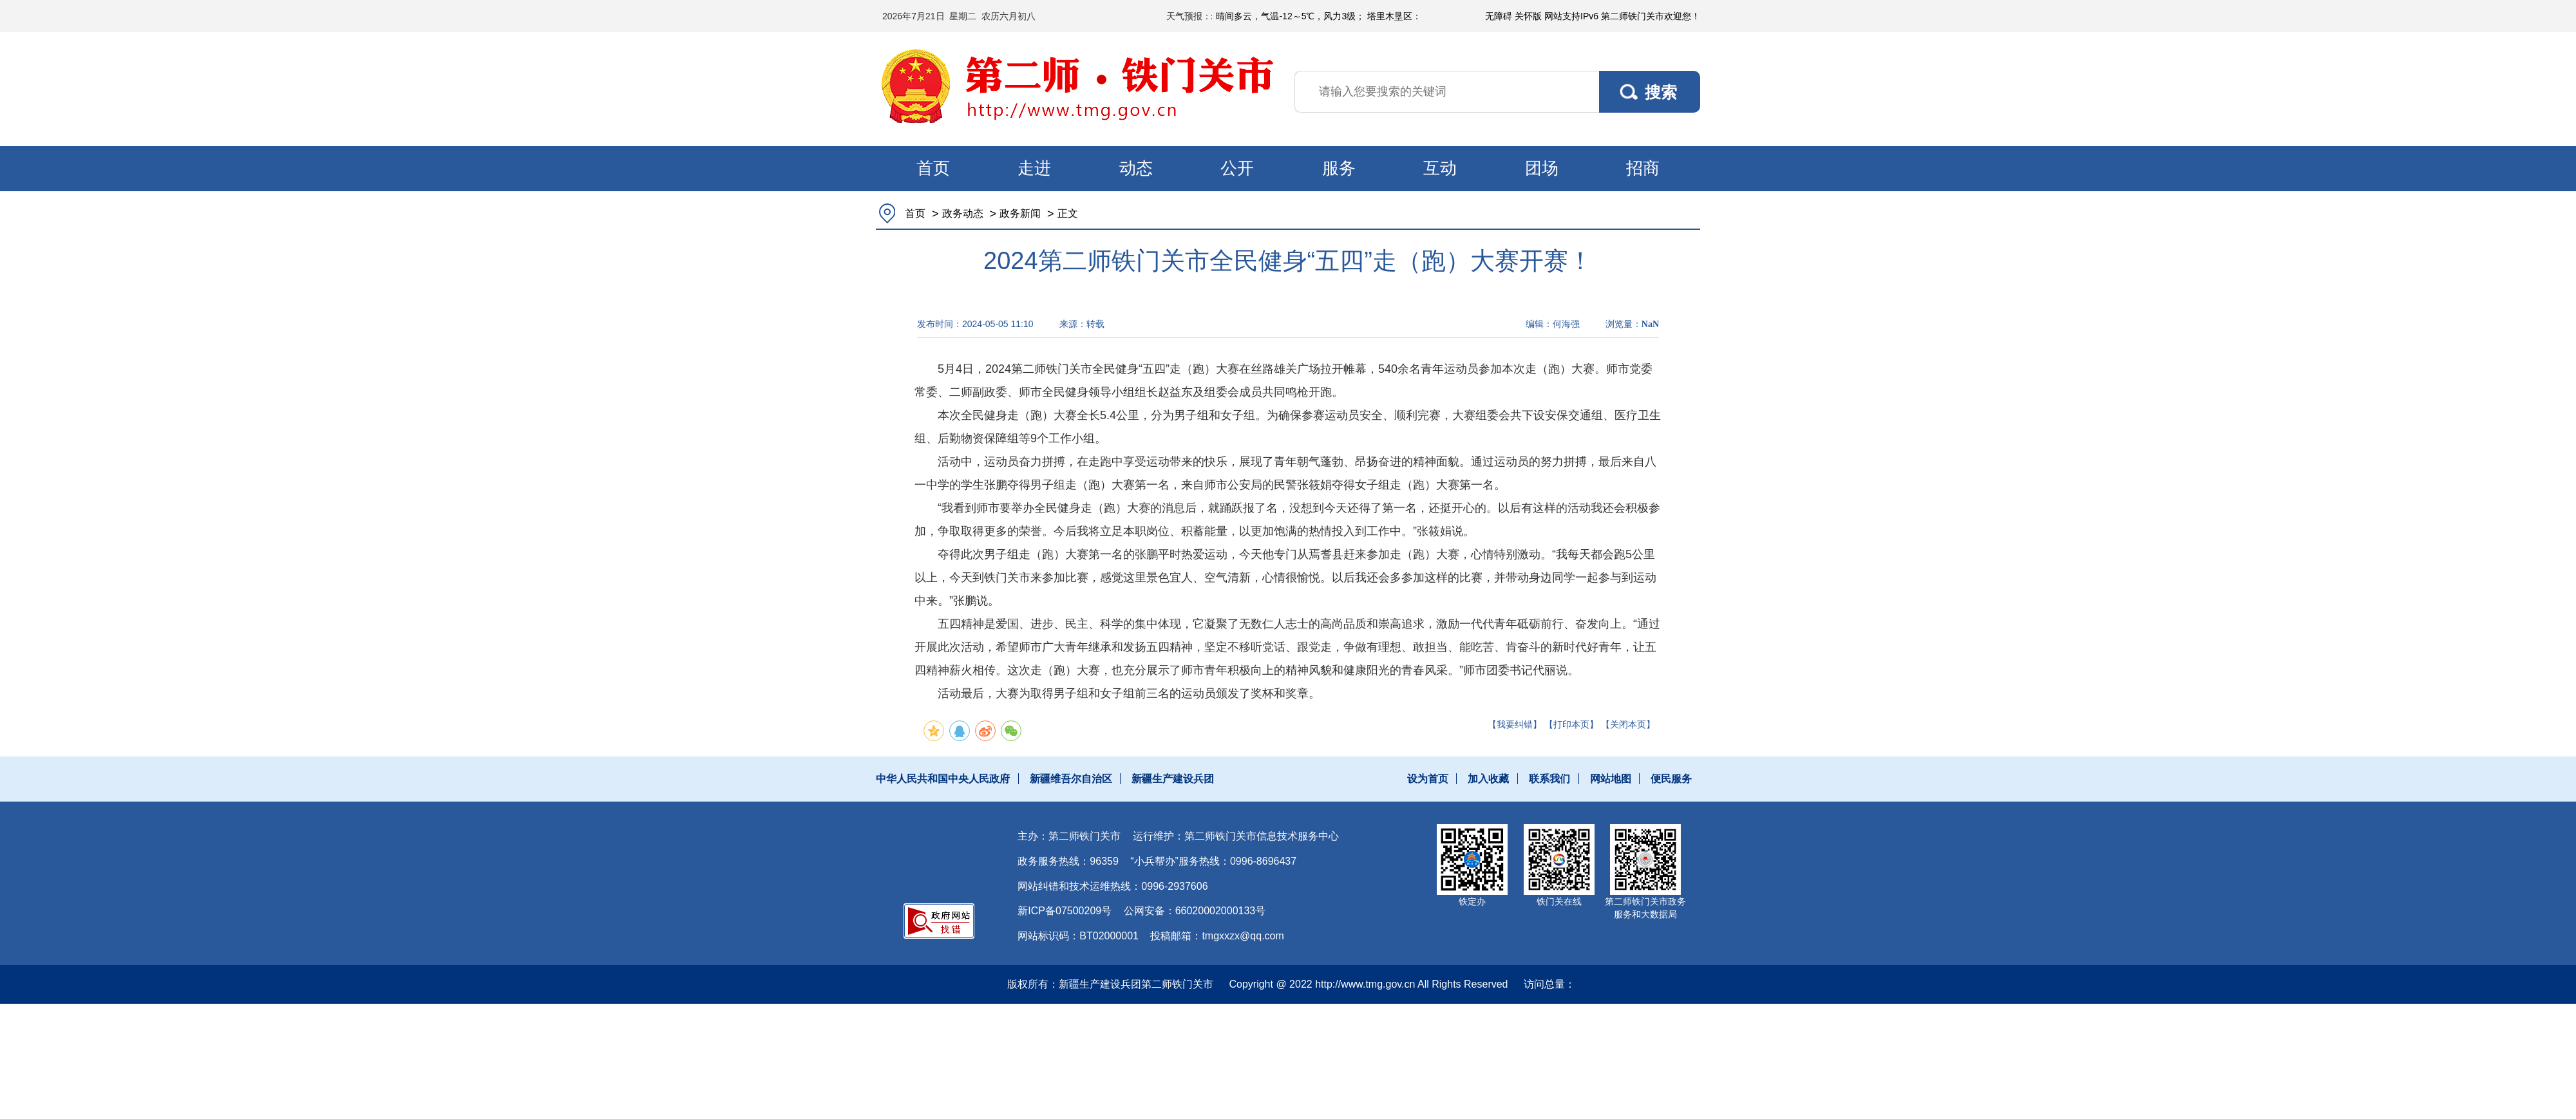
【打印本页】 (1571, 724)
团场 (1541, 168)
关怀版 (1528, 16)
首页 (933, 168)
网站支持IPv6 (1571, 16)
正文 (1067, 213)
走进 (1034, 168)
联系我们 (1549, 778)
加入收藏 (1488, 778)
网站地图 (1610, 778)
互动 (1440, 168)
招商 (1643, 168)
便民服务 (1671, 778)
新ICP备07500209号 (1065, 910)
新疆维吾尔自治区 (1071, 778)
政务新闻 (1020, 213)
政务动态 (962, 213)
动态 (1136, 168)
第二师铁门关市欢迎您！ (1650, 16)
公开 (1237, 168)
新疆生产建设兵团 (1173, 778)
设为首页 (1427, 778)
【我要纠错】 (1515, 724)
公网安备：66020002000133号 (1195, 910)
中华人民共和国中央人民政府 (943, 778)
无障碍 (1498, 16)
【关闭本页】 (1628, 724)
